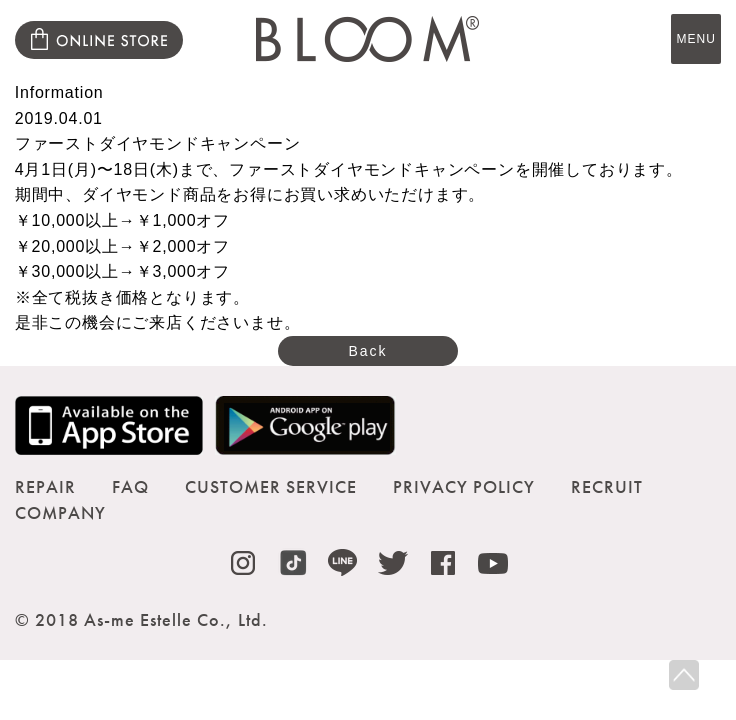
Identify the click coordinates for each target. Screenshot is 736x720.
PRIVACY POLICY (464, 486)
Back (367, 351)
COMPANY (60, 512)
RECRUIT (607, 486)
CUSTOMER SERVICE (271, 486)
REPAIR (45, 486)
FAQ (130, 486)
